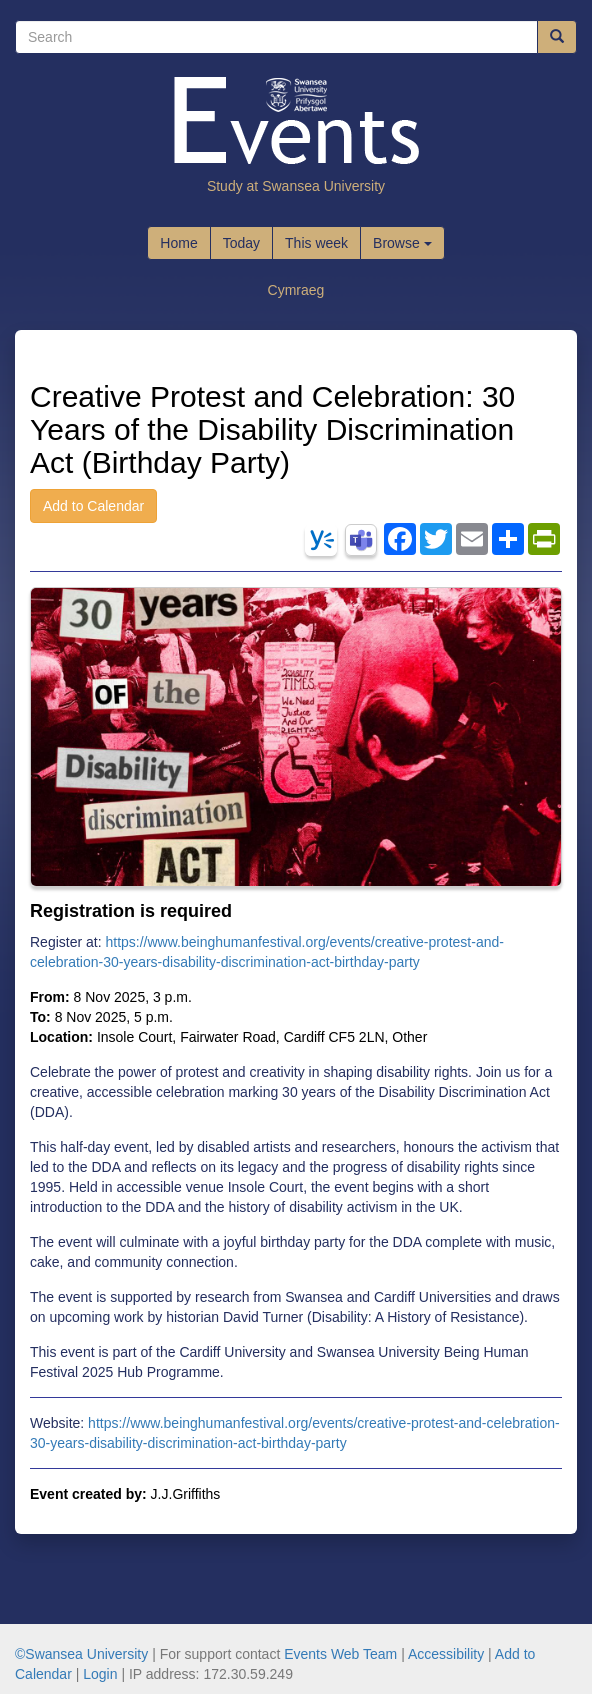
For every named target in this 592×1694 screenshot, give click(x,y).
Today (241, 243)
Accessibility (446, 1654)
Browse (402, 243)
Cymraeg (296, 290)
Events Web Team (340, 1654)
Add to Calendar (93, 506)
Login (100, 1674)
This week (316, 243)
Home (178, 243)
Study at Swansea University (296, 186)
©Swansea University (81, 1654)
